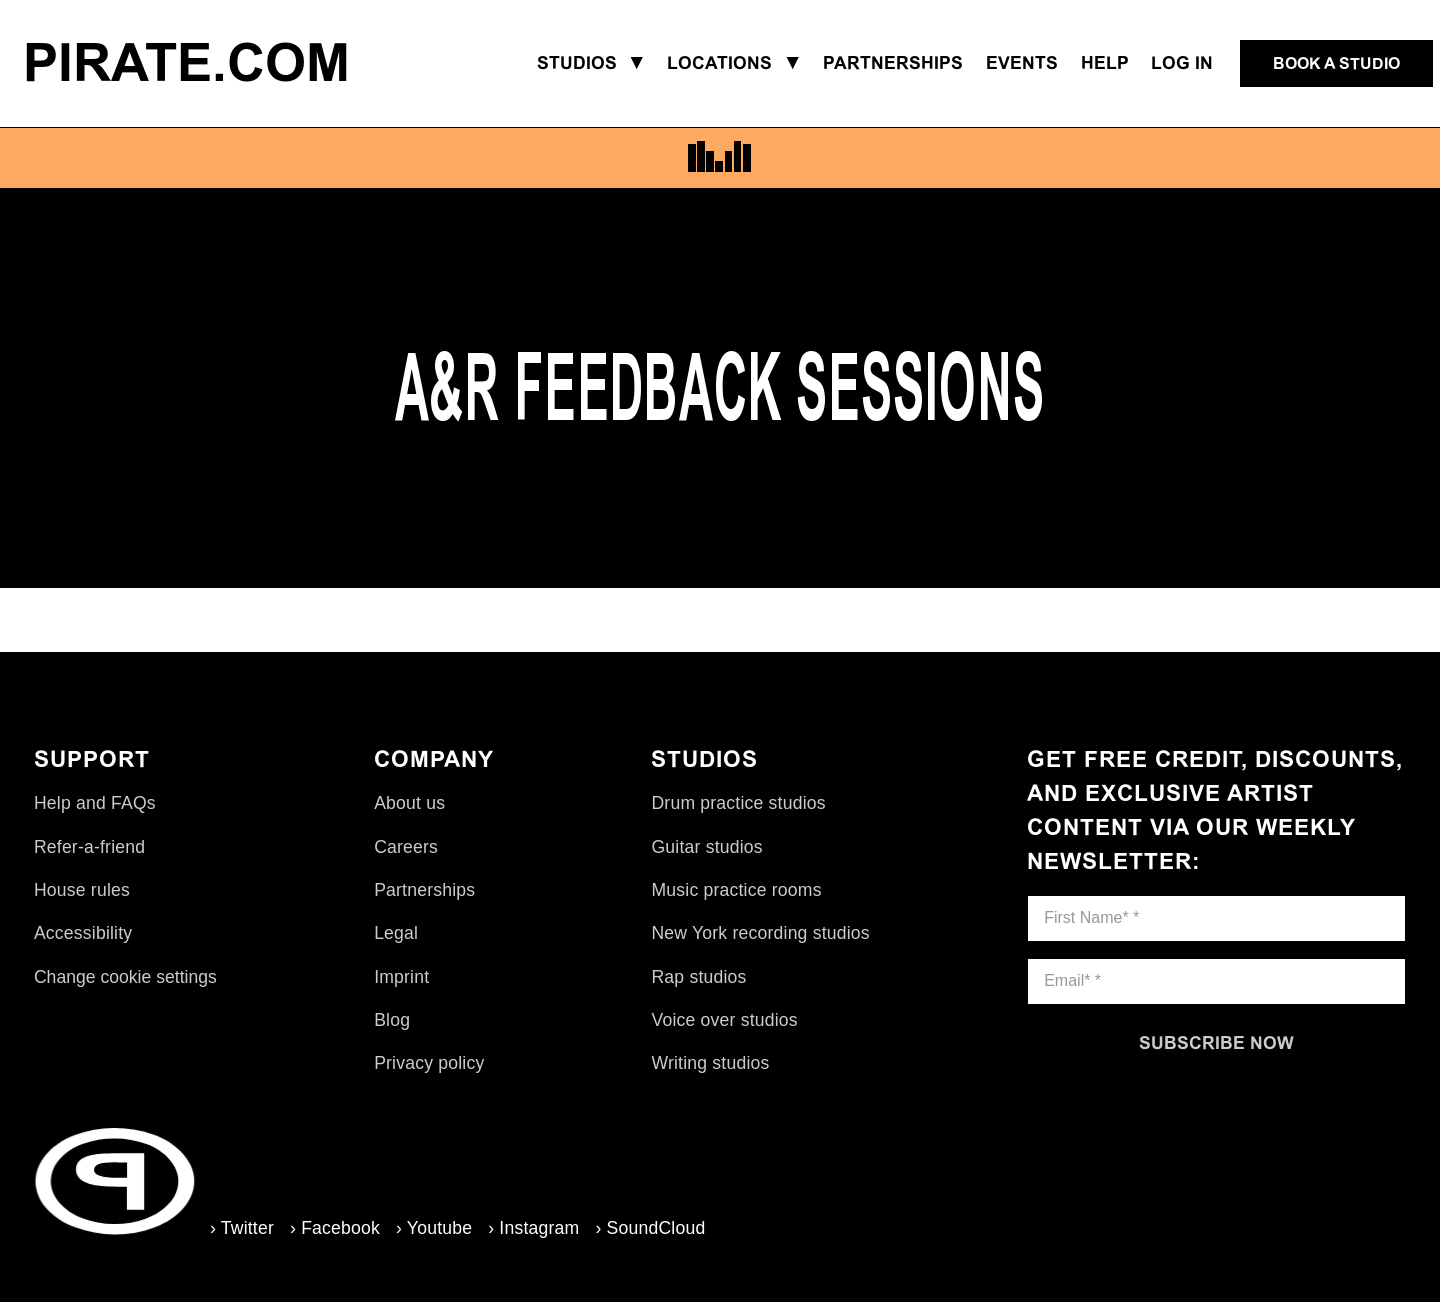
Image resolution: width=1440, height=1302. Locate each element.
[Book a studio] (1336, 64)
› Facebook (335, 1228)
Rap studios (698, 977)
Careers (406, 847)
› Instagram (533, 1228)
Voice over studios (724, 1020)
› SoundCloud (650, 1228)
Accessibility (83, 933)
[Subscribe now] (1216, 1043)
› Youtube (434, 1228)
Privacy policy (429, 1063)
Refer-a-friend (89, 847)
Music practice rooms (736, 890)
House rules (82, 890)
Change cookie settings (125, 977)
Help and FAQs (95, 803)
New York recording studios (760, 933)
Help (1105, 63)
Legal (396, 933)
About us (409, 803)
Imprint (401, 977)
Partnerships (424, 890)
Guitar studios (706, 847)
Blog (392, 1020)
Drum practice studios (738, 803)
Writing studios (710, 1063)
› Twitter (242, 1228)
